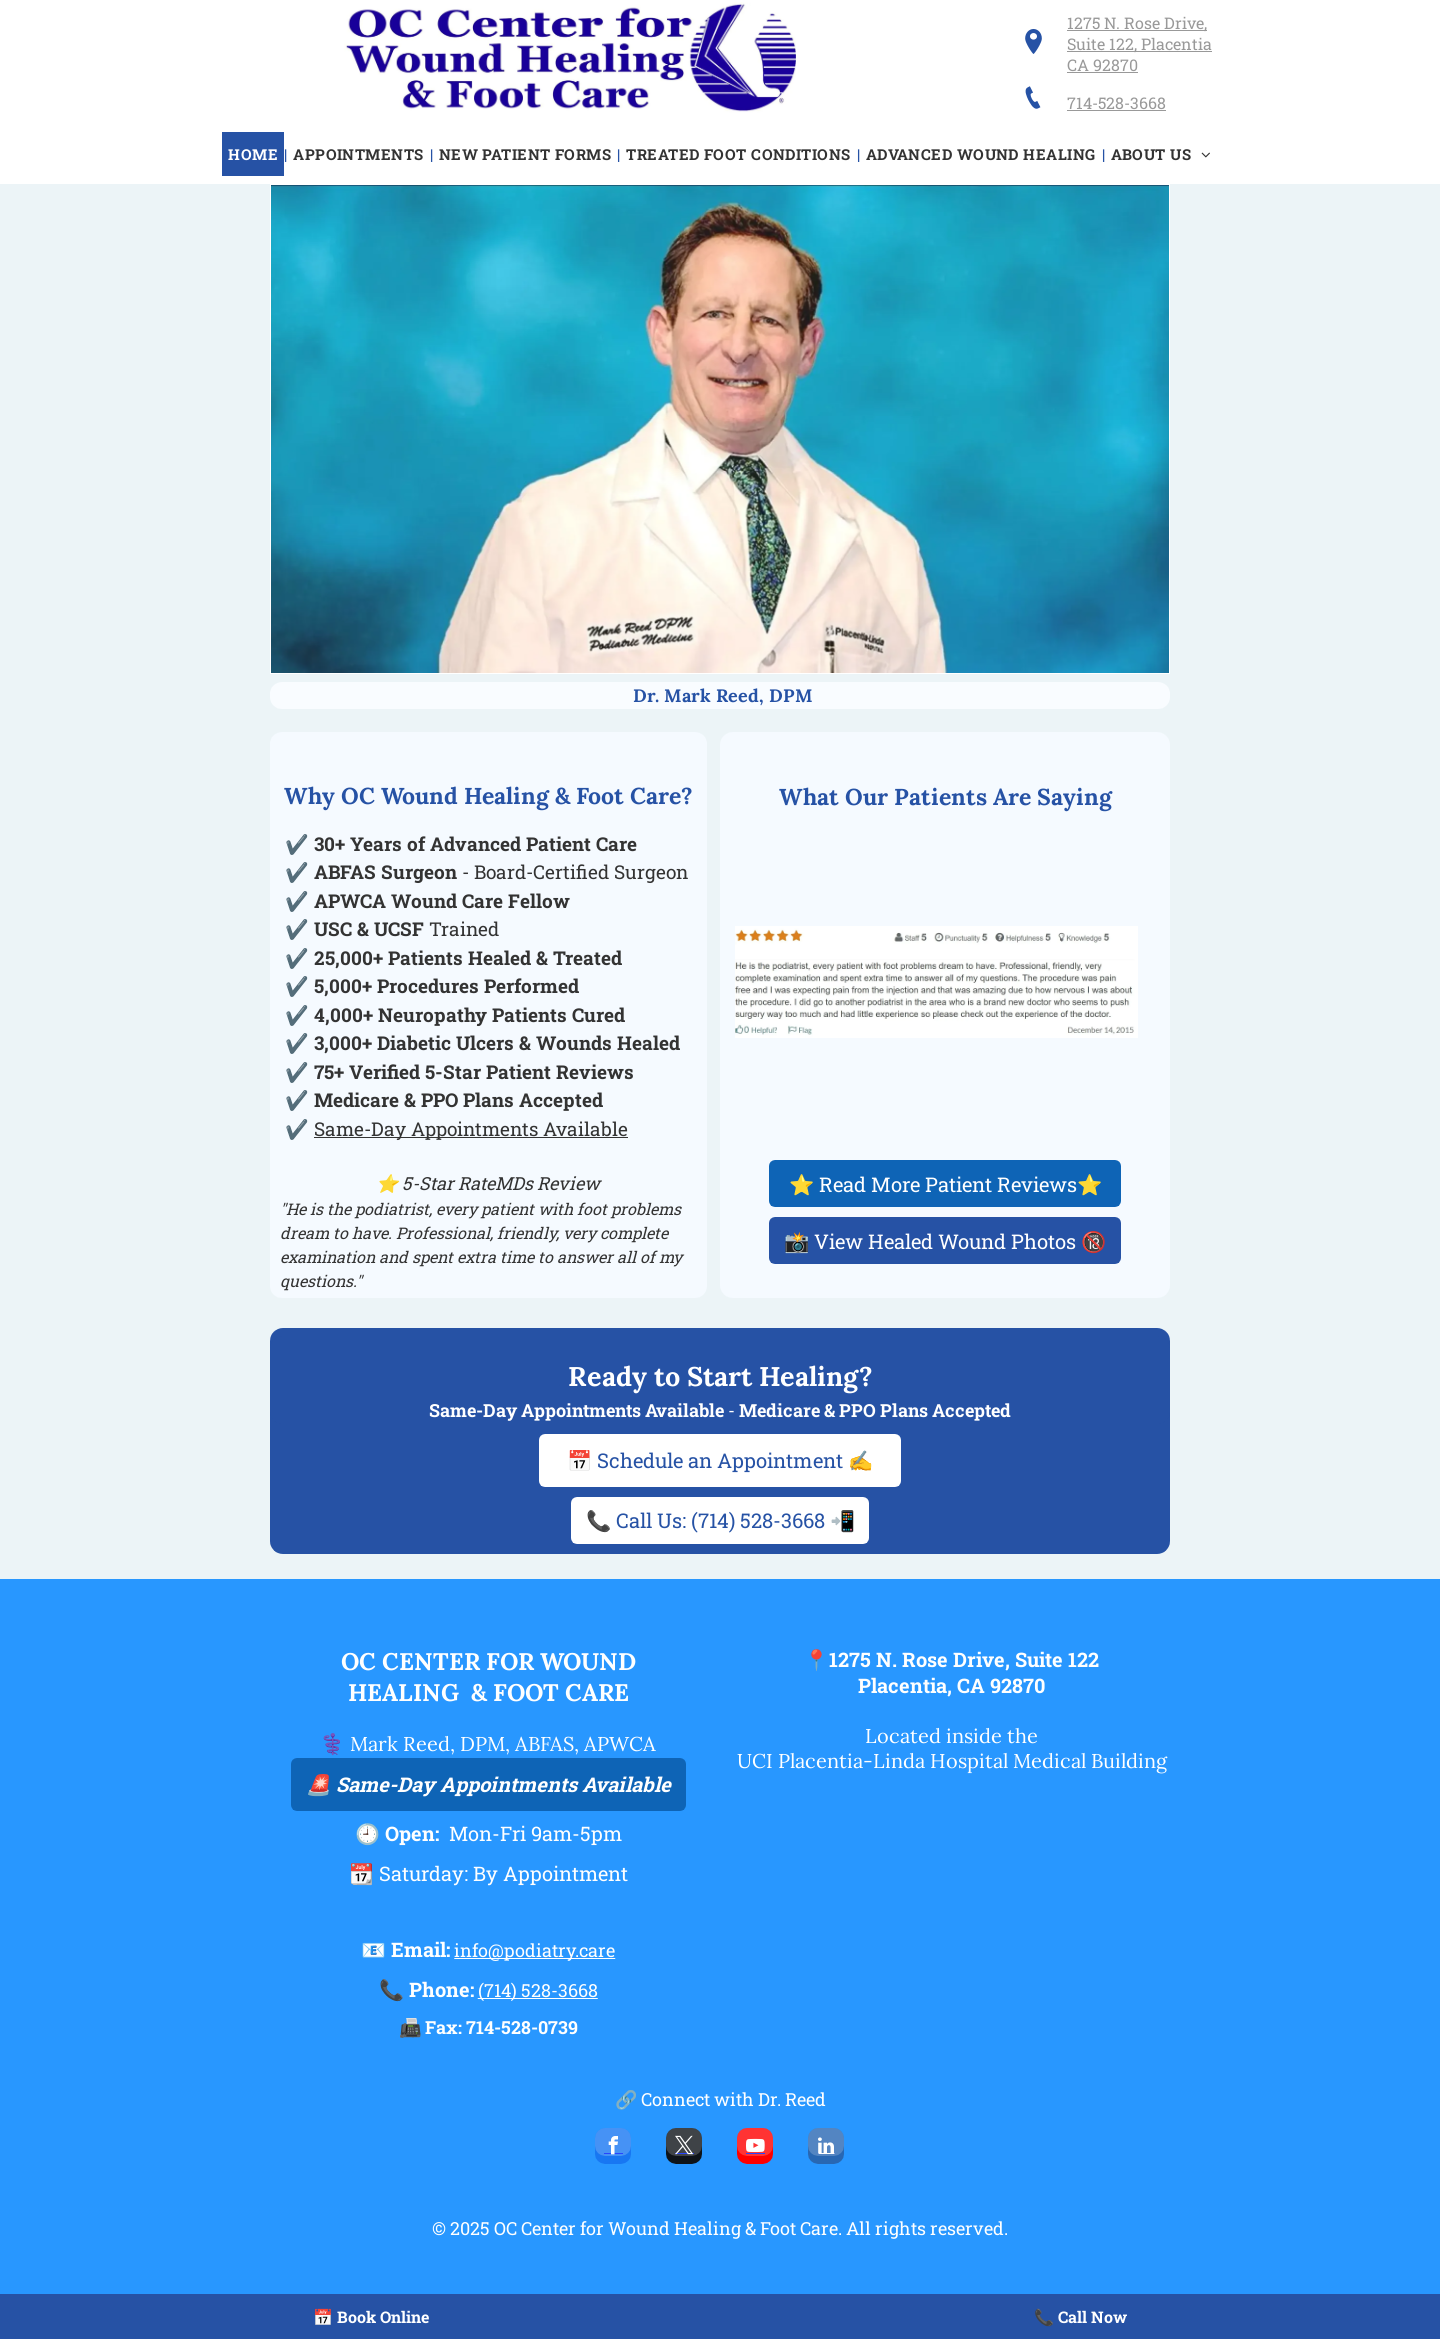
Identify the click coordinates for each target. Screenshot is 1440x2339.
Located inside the (951, 1735)
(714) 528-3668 (538, 1990)
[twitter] (684, 2148)
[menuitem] (254, 154)
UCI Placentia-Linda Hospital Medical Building (952, 1760)
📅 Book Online (371, 2316)
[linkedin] (826, 2148)
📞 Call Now (1080, 2316)
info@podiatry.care (534, 1950)
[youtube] (755, 2148)
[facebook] (613, 2148)
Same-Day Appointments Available (471, 1128)
